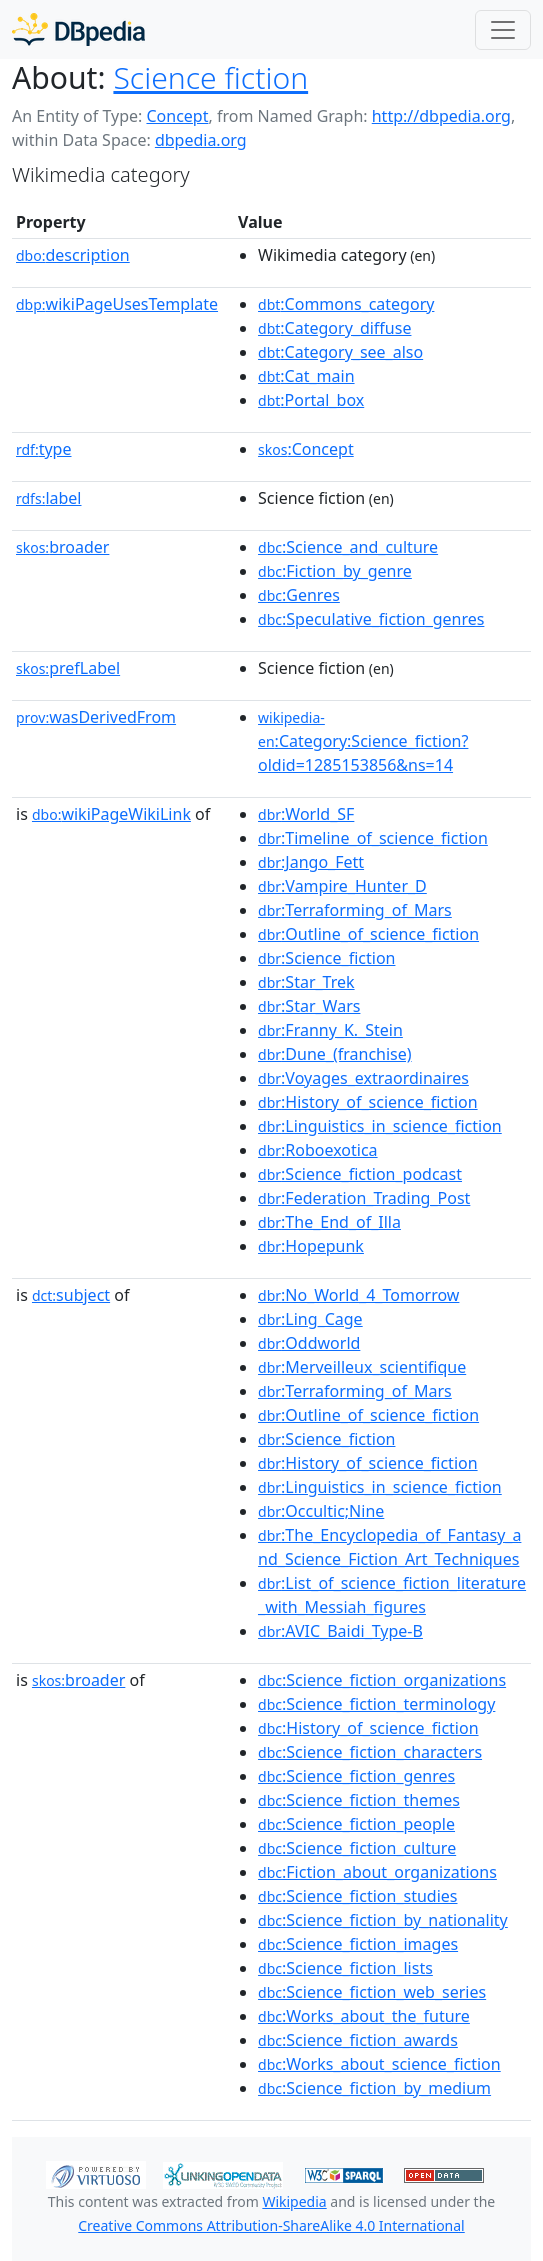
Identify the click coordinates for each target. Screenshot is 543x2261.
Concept (177, 116)
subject (71, 1295)
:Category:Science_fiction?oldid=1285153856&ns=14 (363, 742)
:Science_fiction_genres (356, 1776)
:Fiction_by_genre (335, 571)
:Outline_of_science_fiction (368, 934)
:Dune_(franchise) (335, 1054)
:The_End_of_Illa (329, 1222)
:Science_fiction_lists (345, 1968)
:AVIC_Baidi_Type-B (340, 1631)
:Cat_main (306, 376)
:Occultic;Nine (321, 1511)
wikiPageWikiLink (111, 814)
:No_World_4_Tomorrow (358, 1295)
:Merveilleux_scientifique (362, 1367)
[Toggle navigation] (503, 30)
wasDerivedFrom (96, 717)
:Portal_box (311, 400)
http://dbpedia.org (441, 116)
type (44, 449)
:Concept (306, 449)
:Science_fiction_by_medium (374, 2088)
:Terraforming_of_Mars (355, 910)
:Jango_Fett (311, 862)
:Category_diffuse (334, 328)
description (73, 255)
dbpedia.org (201, 140)
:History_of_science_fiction (368, 1102)
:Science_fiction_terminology (376, 1704)
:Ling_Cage (310, 1319)
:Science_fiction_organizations (382, 1680)
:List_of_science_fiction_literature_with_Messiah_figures (392, 1595)
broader (62, 547)
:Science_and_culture (348, 547)
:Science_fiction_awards (358, 2040)
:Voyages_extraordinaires (363, 1078)
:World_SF (306, 814)
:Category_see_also (340, 352)
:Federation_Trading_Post (364, 1198)
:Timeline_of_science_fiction (373, 838)
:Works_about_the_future (364, 2016)
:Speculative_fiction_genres (371, 619)
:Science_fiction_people (356, 1824)
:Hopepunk (311, 1246)
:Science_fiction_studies (357, 1896)
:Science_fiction (326, 958)
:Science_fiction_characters (370, 1752)
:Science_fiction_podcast (360, 1174)
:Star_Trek (306, 982)
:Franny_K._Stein (330, 1030)
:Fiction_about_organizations (377, 1872)
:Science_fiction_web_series (372, 1992)
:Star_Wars (309, 1006)
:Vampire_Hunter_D (342, 886)
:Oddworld (309, 1343)
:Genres (299, 595)
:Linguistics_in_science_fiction (380, 1126)
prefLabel (68, 668)
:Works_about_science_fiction (379, 2064)
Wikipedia (294, 2201)
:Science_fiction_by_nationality (383, 1920)
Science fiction (210, 77)
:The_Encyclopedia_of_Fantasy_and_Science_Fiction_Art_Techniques (389, 1547)
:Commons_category (346, 304)
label (49, 498)
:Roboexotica (318, 1150)
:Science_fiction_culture (357, 1848)
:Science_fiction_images (358, 1944)
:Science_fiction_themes (359, 1800)
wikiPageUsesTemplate (117, 304)
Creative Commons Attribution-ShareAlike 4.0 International (271, 2225)
